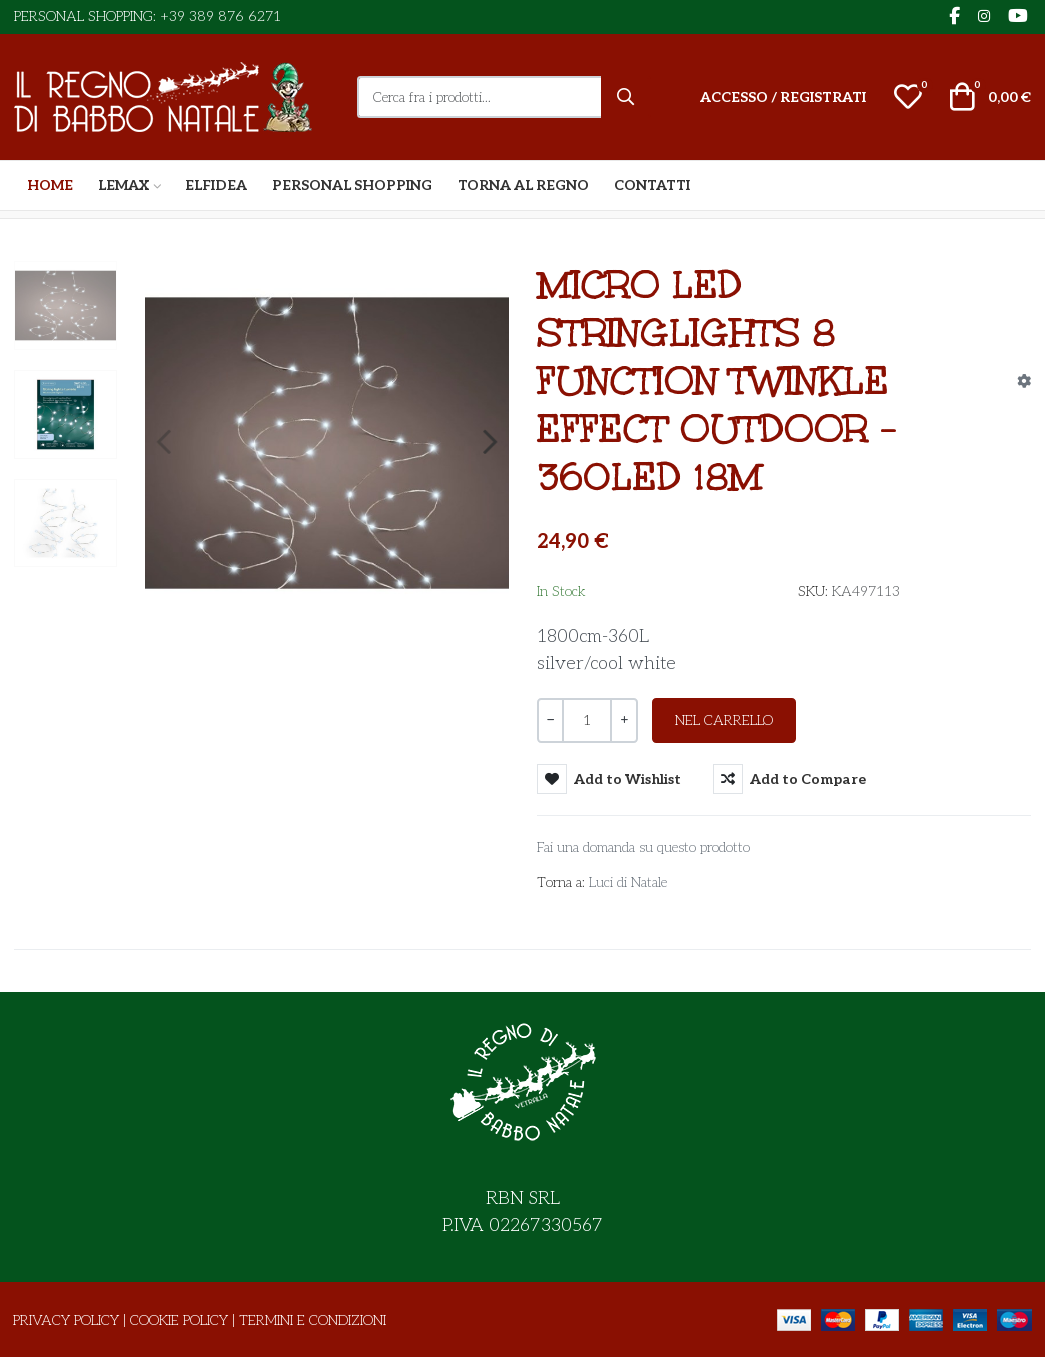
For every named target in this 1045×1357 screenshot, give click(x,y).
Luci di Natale (628, 882)
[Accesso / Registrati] (783, 97)
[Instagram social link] (983, 17)
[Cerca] (626, 97)
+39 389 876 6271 (220, 16)
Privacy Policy (66, 1320)
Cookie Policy (179, 1320)
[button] (908, 97)
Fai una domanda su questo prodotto (643, 847)
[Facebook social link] (954, 17)
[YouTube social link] (1017, 17)
